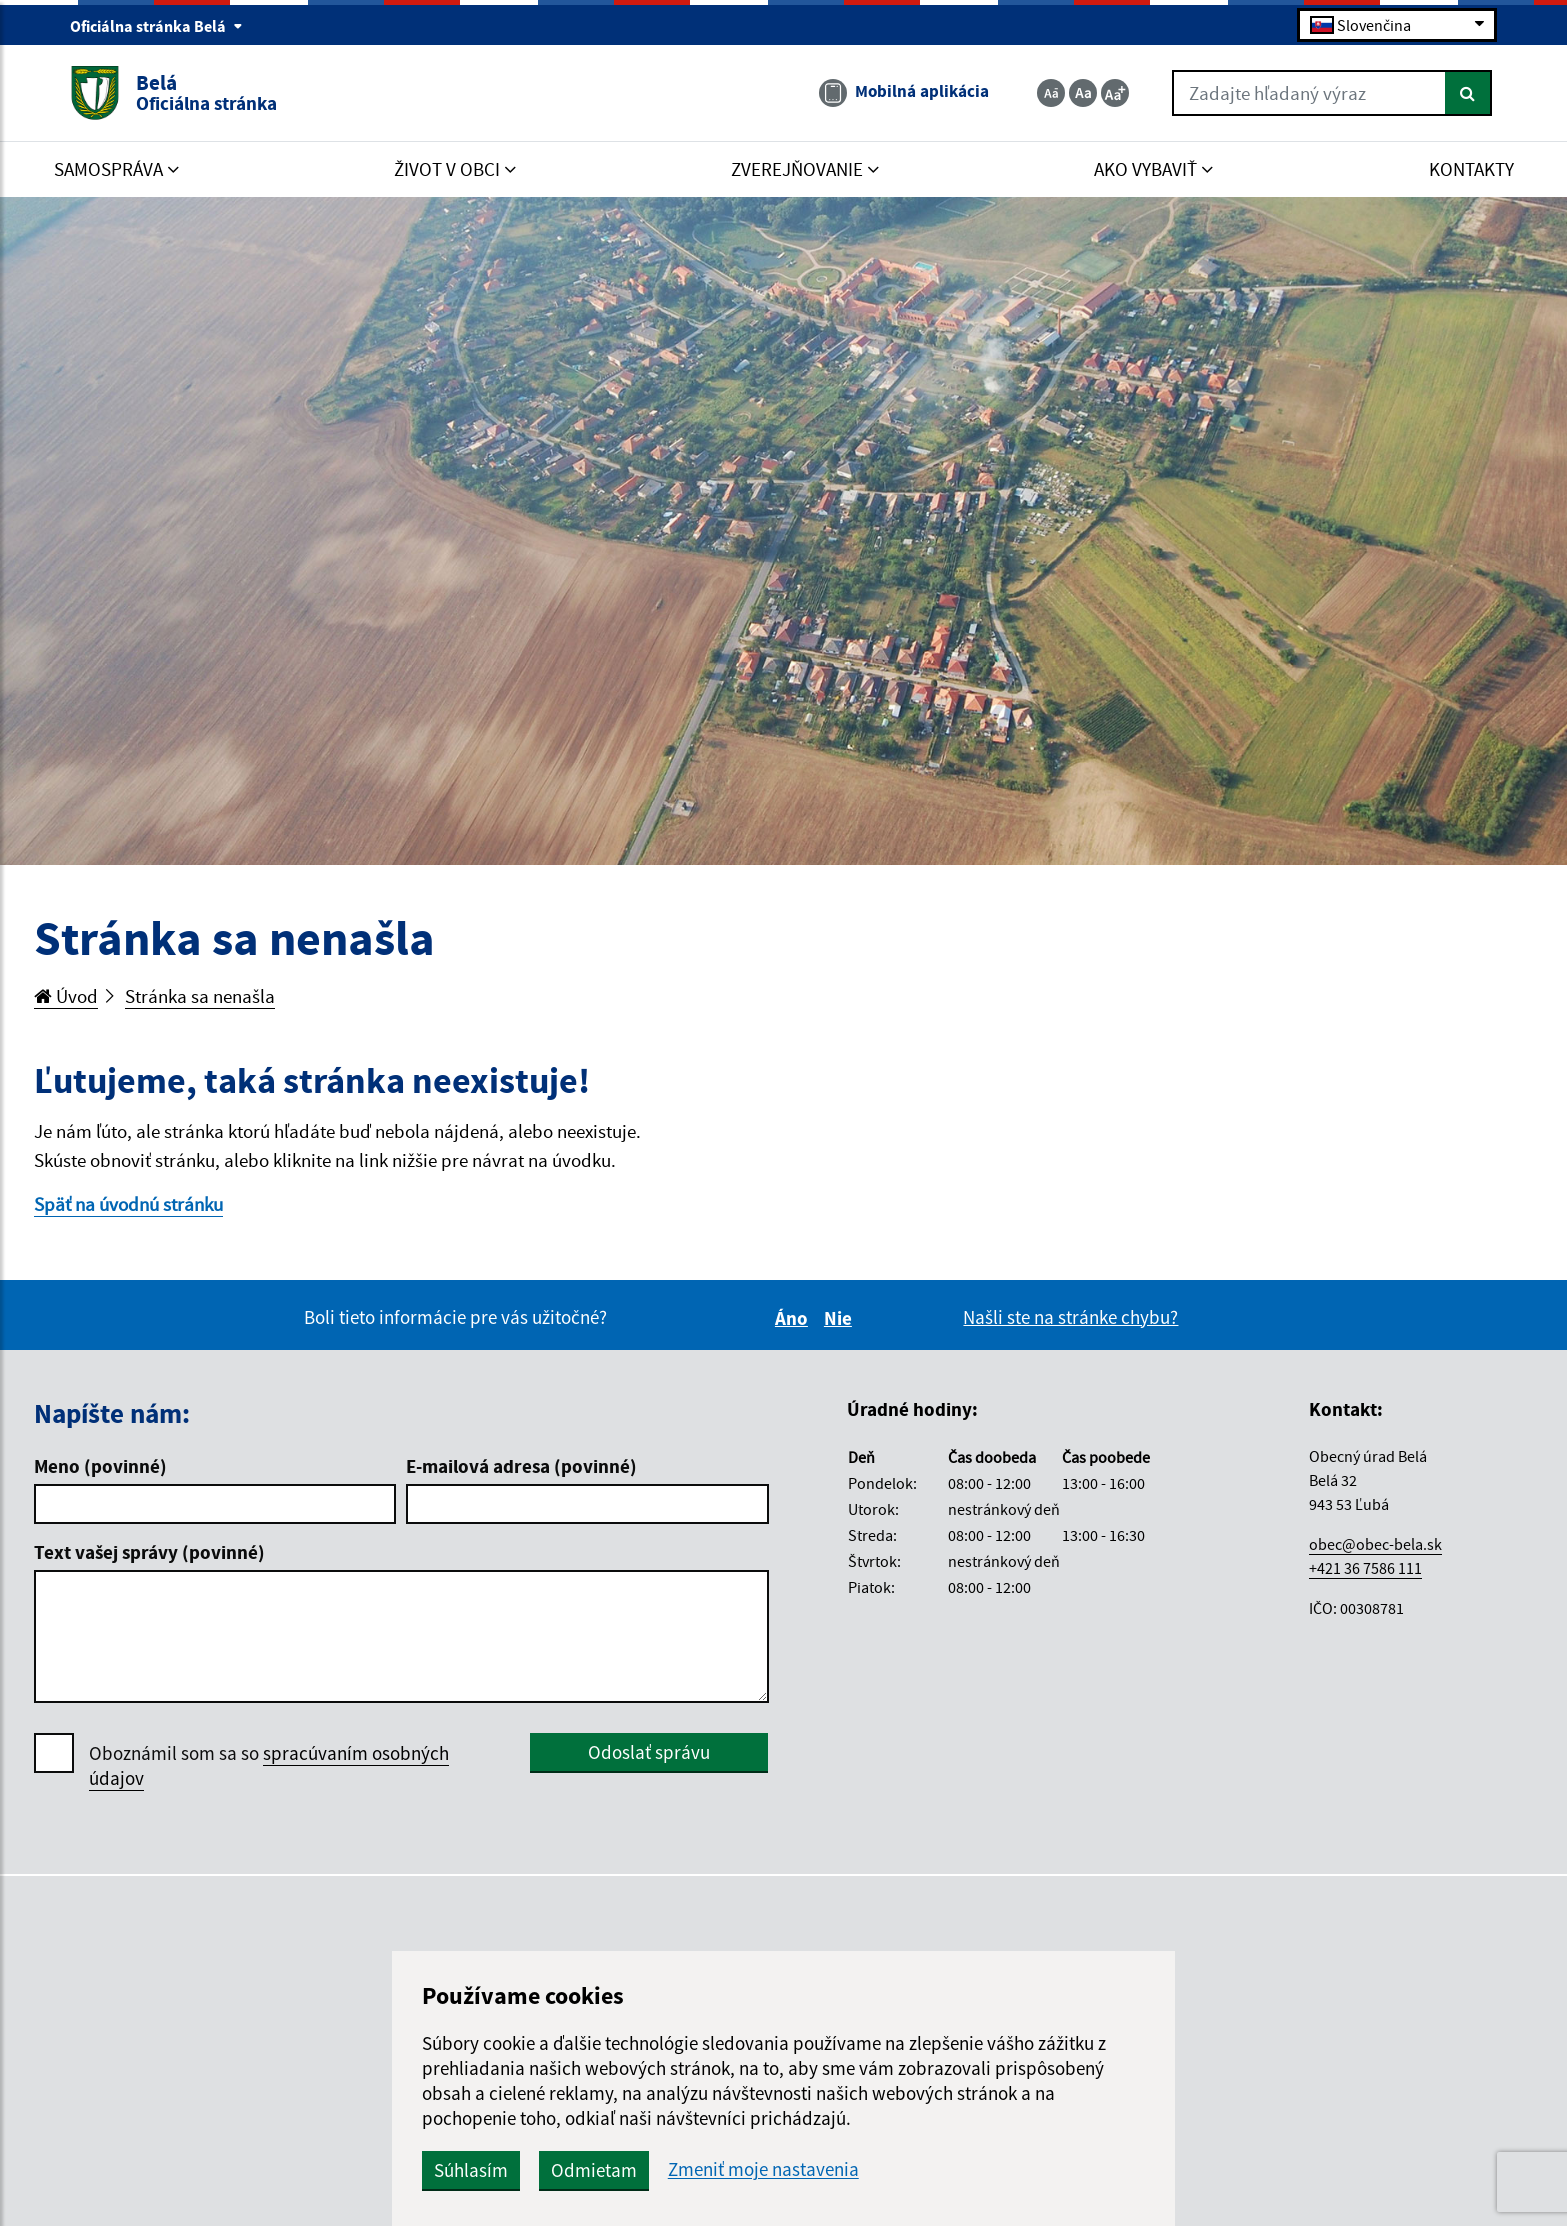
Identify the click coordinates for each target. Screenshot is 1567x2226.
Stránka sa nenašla (200, 996)
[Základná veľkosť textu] (1083, 93)
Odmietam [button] (594, 2170)
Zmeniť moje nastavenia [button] (763, 2169)
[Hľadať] (1468, 93)
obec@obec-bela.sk (1375, 1544)
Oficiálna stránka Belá (156, 26)
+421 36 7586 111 (1365, 1568)
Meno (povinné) (100, 1466)
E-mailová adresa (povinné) (521, 1466)
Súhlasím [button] (471, 2170)
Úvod (66, 996)
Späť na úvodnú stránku (128, 1204)
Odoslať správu (649, 1752)
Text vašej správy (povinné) (149, 1552)
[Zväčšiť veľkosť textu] (1115, 93)
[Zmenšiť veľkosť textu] (1051, 93)
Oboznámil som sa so (269, 1766)
